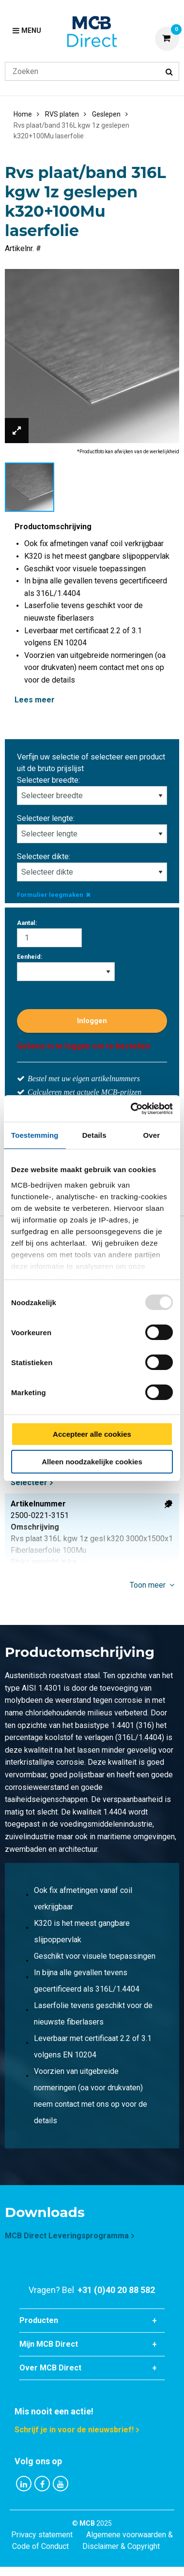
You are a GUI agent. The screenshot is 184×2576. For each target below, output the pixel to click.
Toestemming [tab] (35, 1135)
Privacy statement (42, 2534)
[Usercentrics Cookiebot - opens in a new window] (131, 1108)
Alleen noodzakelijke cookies (92, 1462)
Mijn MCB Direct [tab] (48, 2344)
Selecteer (29, 1482)
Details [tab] (94, 1135)
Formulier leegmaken (54, 894)
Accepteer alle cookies (92, 1434)
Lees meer (35, 699)
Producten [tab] (38, 2320)
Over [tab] (151, 1135)
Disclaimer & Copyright (121, 2546)
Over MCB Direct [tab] (50, 2367)
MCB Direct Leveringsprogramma (67, 2235)
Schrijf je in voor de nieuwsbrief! (74, 2429)
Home (23, 114)
